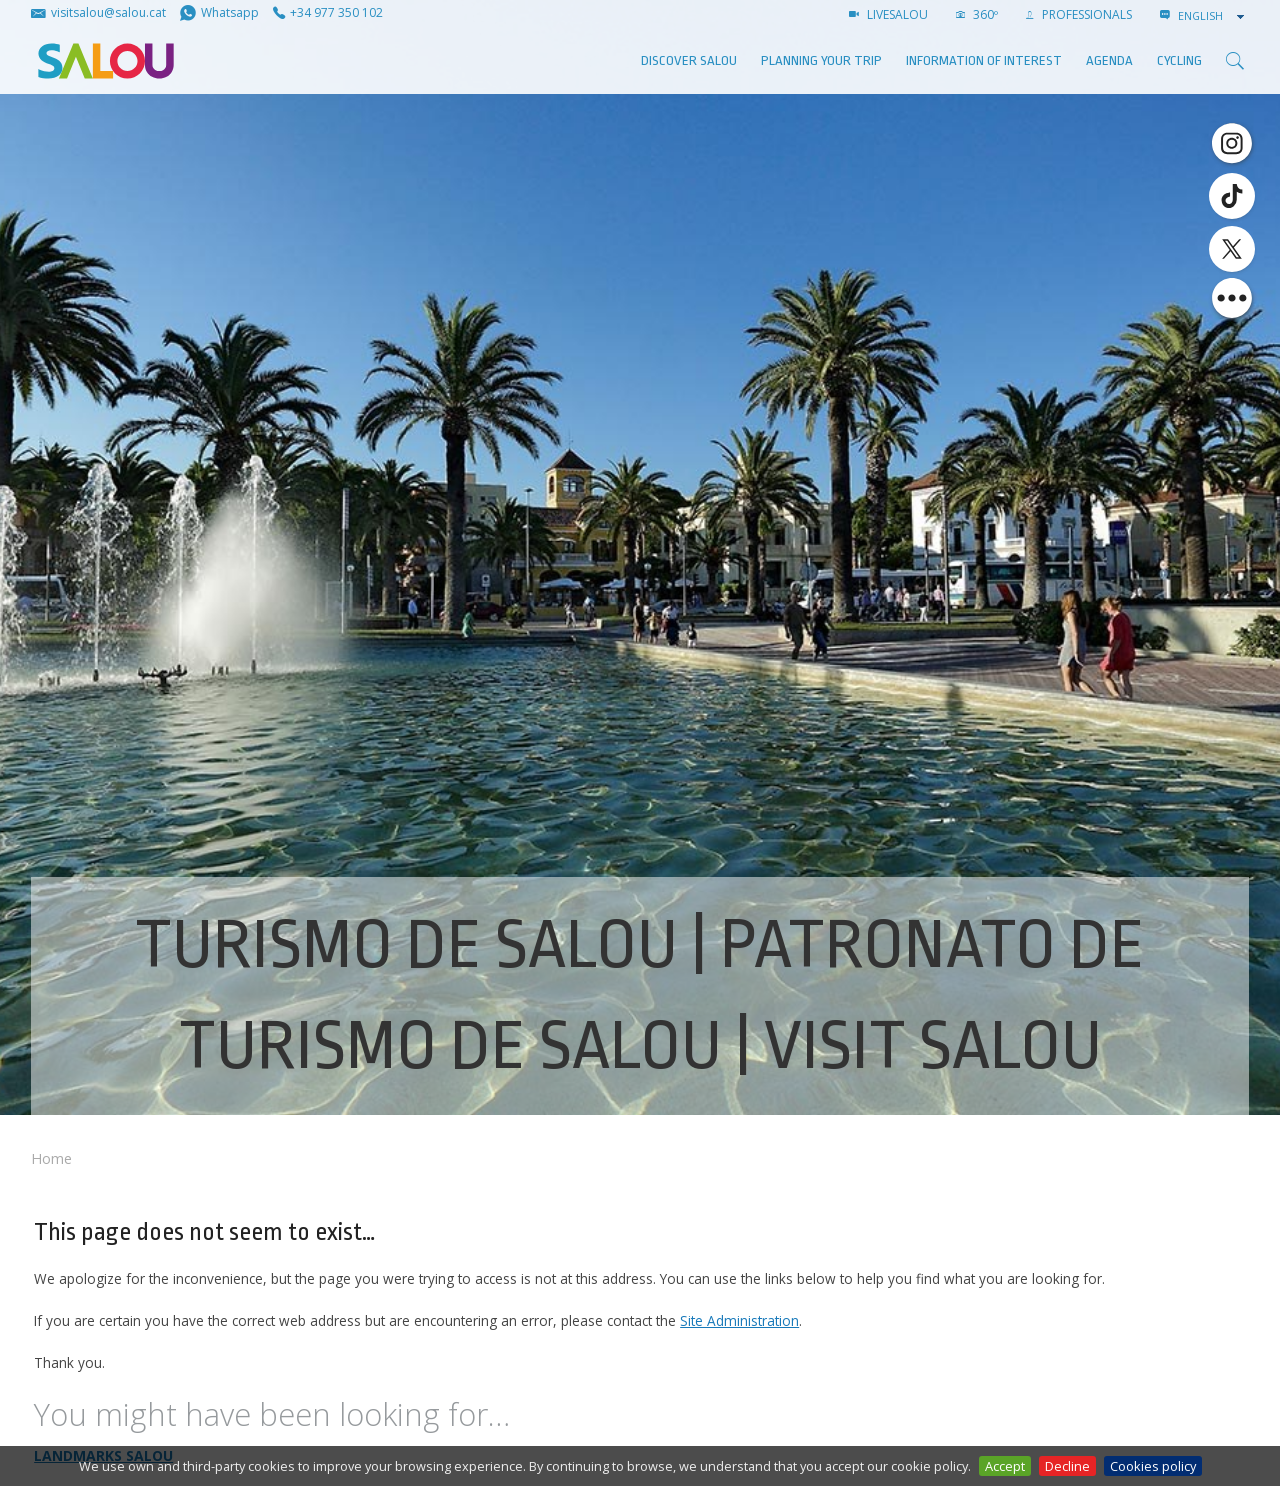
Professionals (1079, 14)
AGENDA (1109, 60)
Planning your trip (821, 60)
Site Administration (739, 1320)
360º (977, 14)
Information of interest (984, 60)
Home (51, 1158)
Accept (1005, 1466)
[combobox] (1213, 16)
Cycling (1179, 60)
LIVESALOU (888, 14)
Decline (1067, 1466)
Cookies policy (1153, 1466)
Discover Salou (689, 60)
